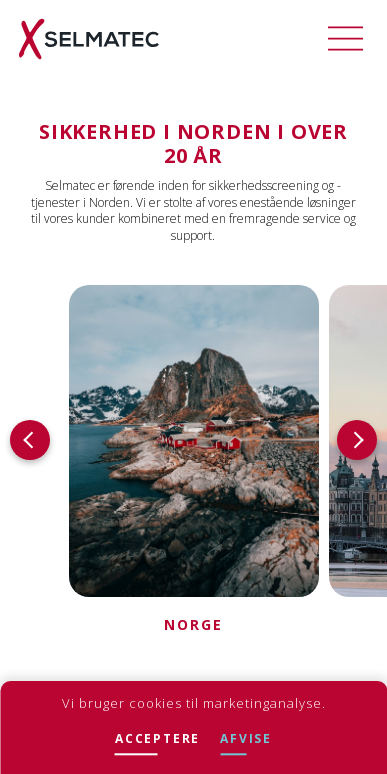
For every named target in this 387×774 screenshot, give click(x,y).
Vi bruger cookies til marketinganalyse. (194, 703)
